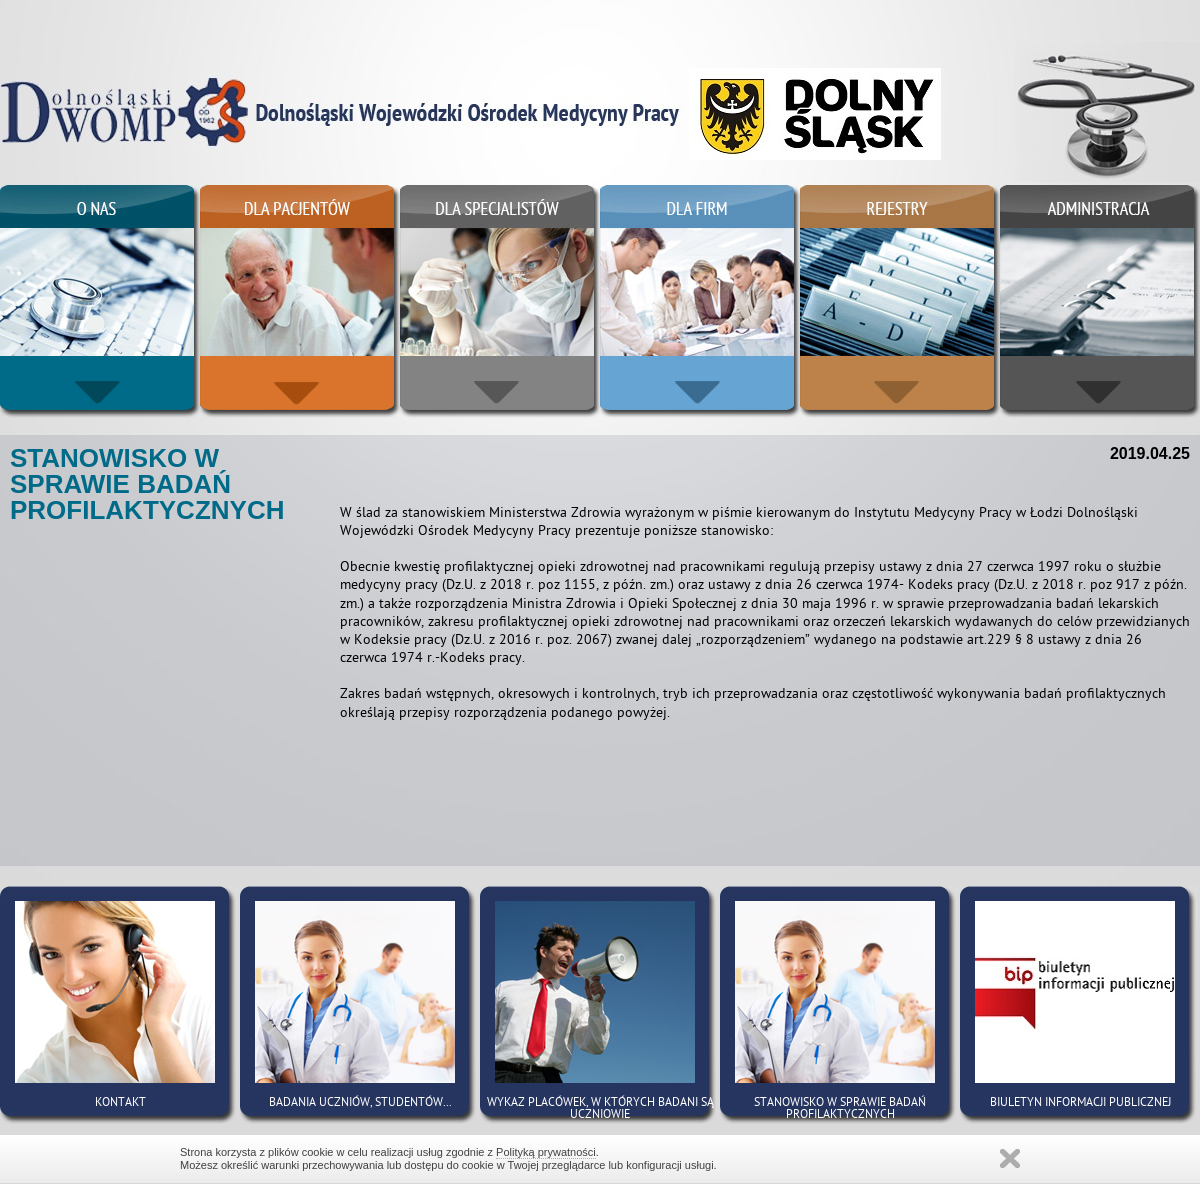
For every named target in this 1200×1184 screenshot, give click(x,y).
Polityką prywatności (546, 1152)
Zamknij (1010, 1158)
